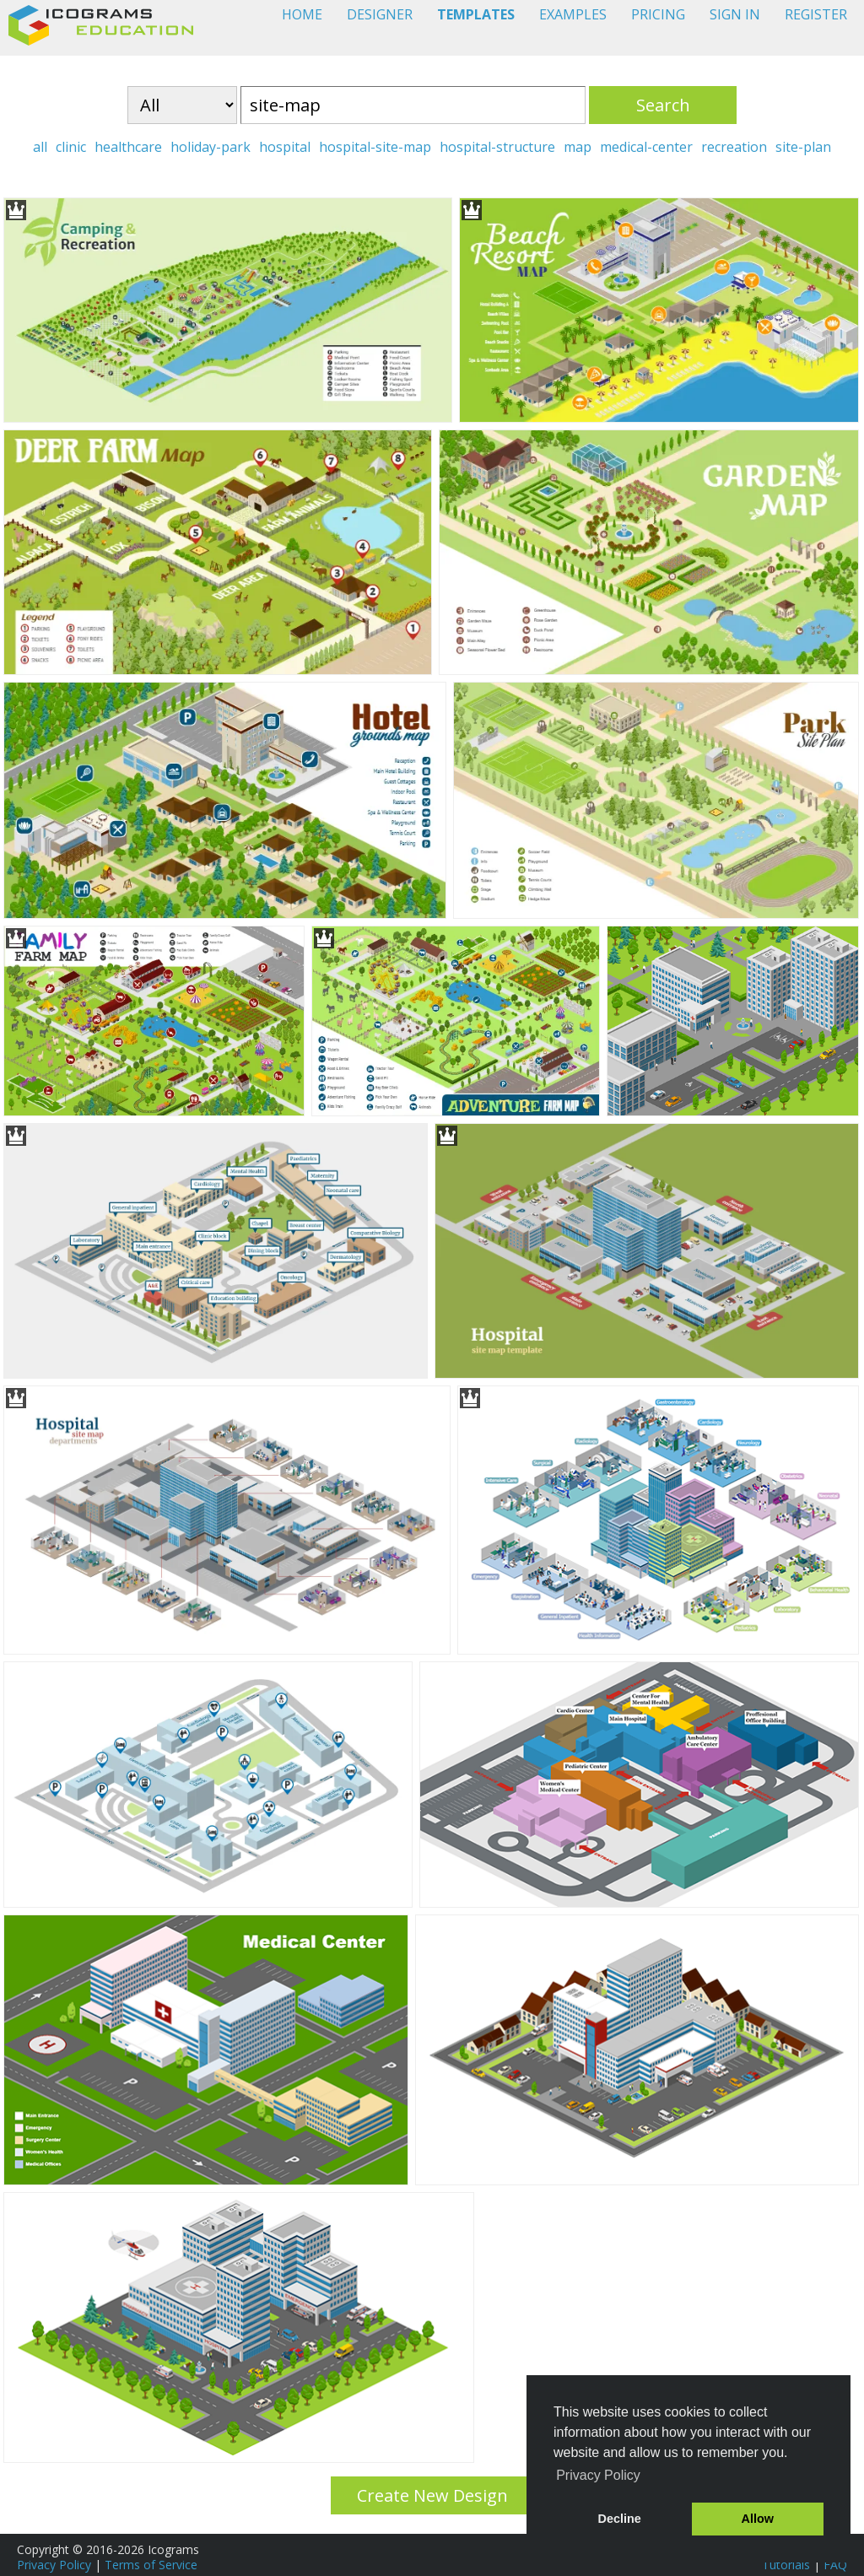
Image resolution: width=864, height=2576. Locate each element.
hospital (284, 147)
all (40, 147)
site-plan (803, 147)
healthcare (128, 147)
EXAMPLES (573, 14)
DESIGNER (380, 14)
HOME (302, 14)
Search (663, 105)
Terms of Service (151, 2565)
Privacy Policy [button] (598, 2475)
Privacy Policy (54, 2565)
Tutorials (786, 2565)
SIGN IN (735, 14)
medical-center (646, 147)
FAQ (835, 2565)
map (577, 147)
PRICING (658, 14)
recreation (734, 147)
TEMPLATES (476, 14)
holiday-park (210, 147)
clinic (71, 147)
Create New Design (432, 2495)
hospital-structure (497, 147)
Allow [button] (758, 2518)
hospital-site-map (375, 147)
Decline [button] (619, 2518)
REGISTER (816, 14)
